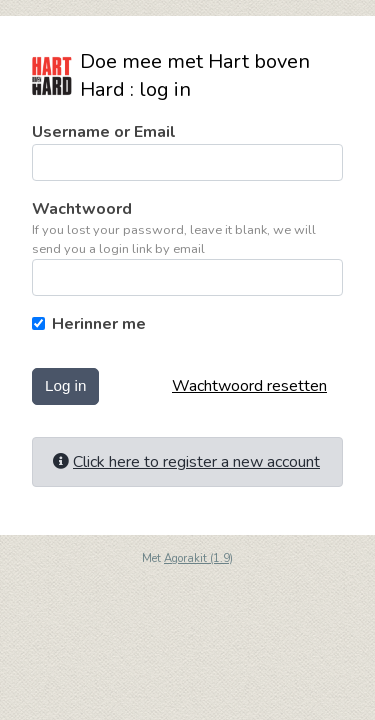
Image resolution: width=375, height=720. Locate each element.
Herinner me (99, 324)
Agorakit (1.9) (198, 558)
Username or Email (104, 132)
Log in (65, 385)
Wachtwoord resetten (249, 386)
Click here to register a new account (196, 462)
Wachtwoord (82, 209)
